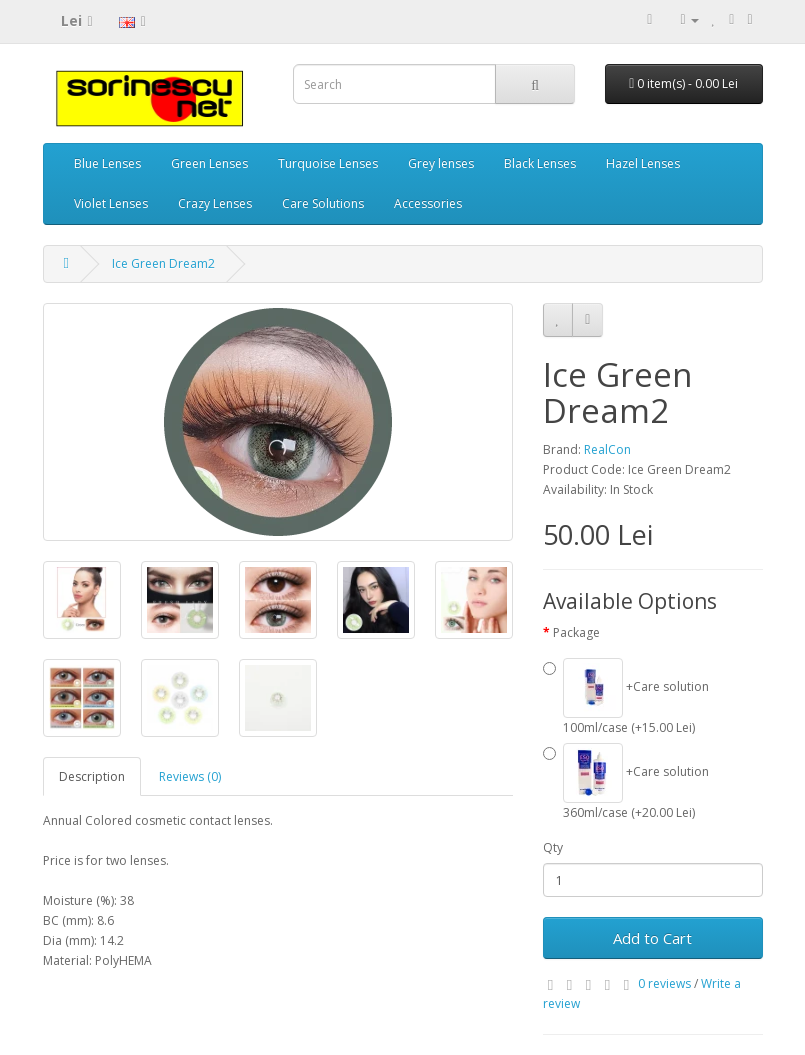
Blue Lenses (107, 163)
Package (576, 632)
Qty (553, 847)
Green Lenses (209, 163)
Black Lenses (540, 163)
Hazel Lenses (643, 163)
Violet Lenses (111, 203)
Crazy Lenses (215, 203)
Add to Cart (652, 938)
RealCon (607, 449)
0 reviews (664, 983)
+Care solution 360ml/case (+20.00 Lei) (626, 782)
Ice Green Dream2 (163, 263)
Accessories (428, 203)
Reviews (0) (190, 776)
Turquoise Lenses (328, 163)
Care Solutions (323, 203)
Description (92, 776)
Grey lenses (441, 163)
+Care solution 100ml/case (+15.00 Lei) (626, 697)
